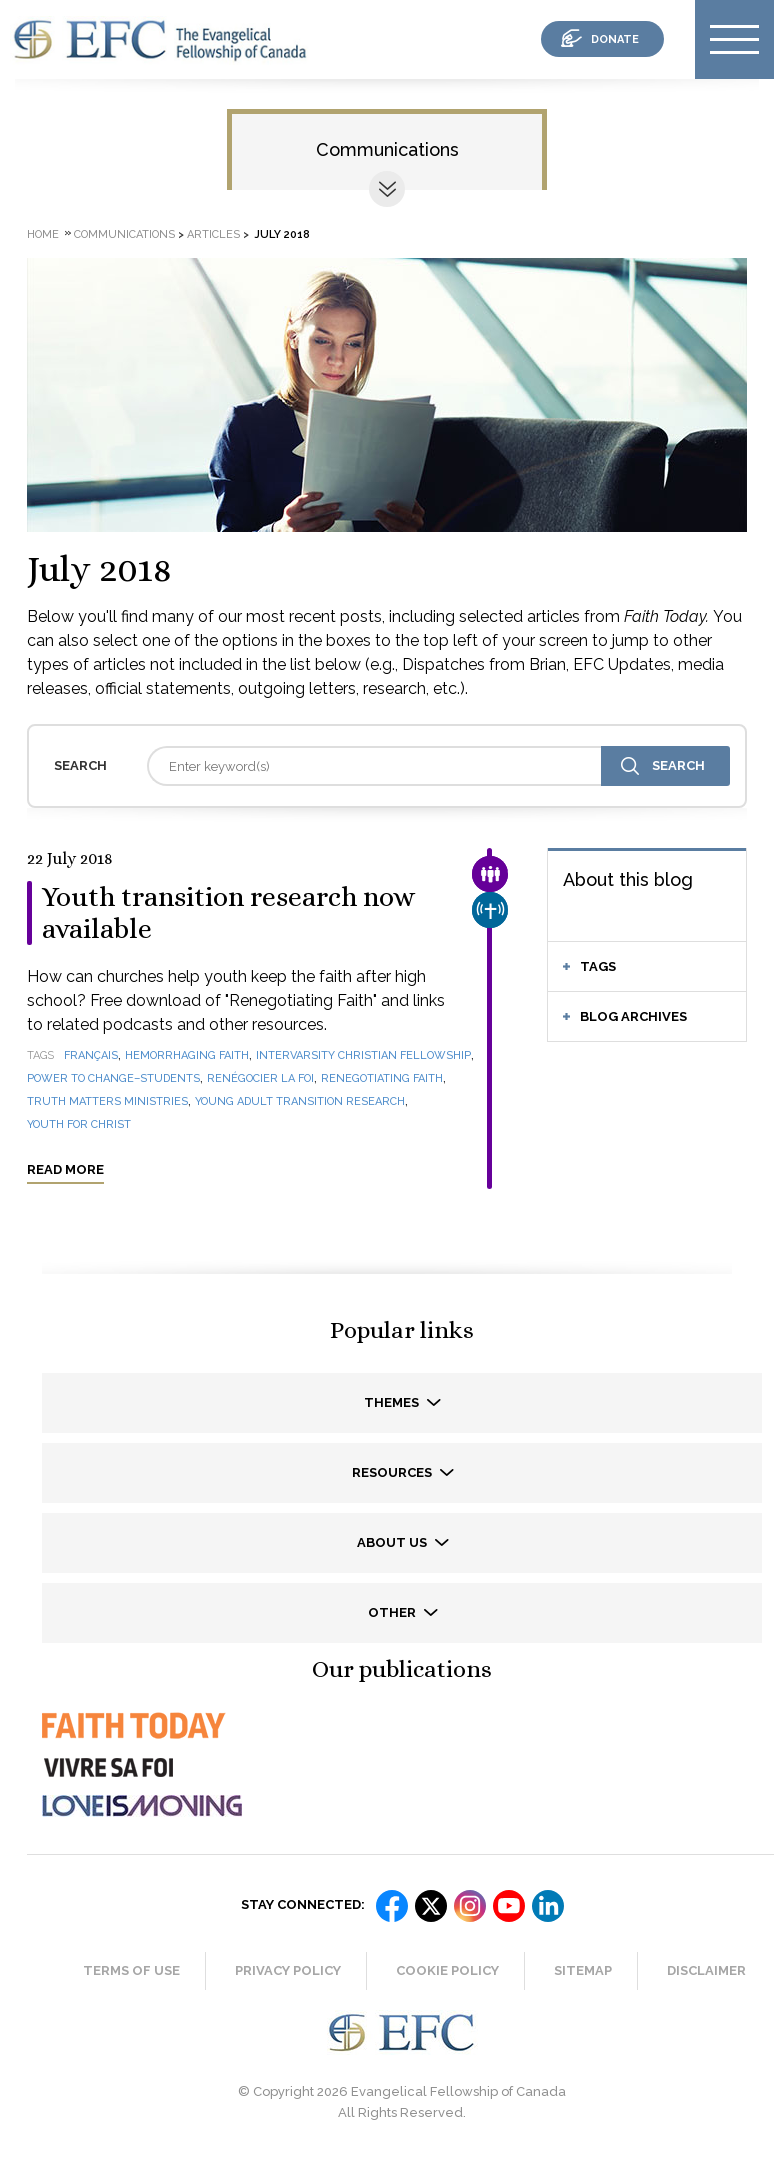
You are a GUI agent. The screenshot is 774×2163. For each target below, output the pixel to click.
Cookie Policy (447, 1970)
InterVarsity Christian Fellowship (363, 1055)
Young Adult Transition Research (300, 1101)
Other (393, 1612)
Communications (387, 149)
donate (615, 39)
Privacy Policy (288, 1970)
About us (393, 1542)
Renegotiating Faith (382, 1078)
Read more (65, 1169)
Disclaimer (706, 1970)
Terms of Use (131, 1970)
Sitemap (583, 1970)
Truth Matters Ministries (107, 1101)
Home (43, 234)
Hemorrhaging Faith (187, 1055)
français (91, 1055)
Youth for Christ (79, 1124)
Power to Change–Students (113, 1078)
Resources (393, 1472)
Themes (393, 1402)
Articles (213, 234)
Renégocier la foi (260, 1078)
